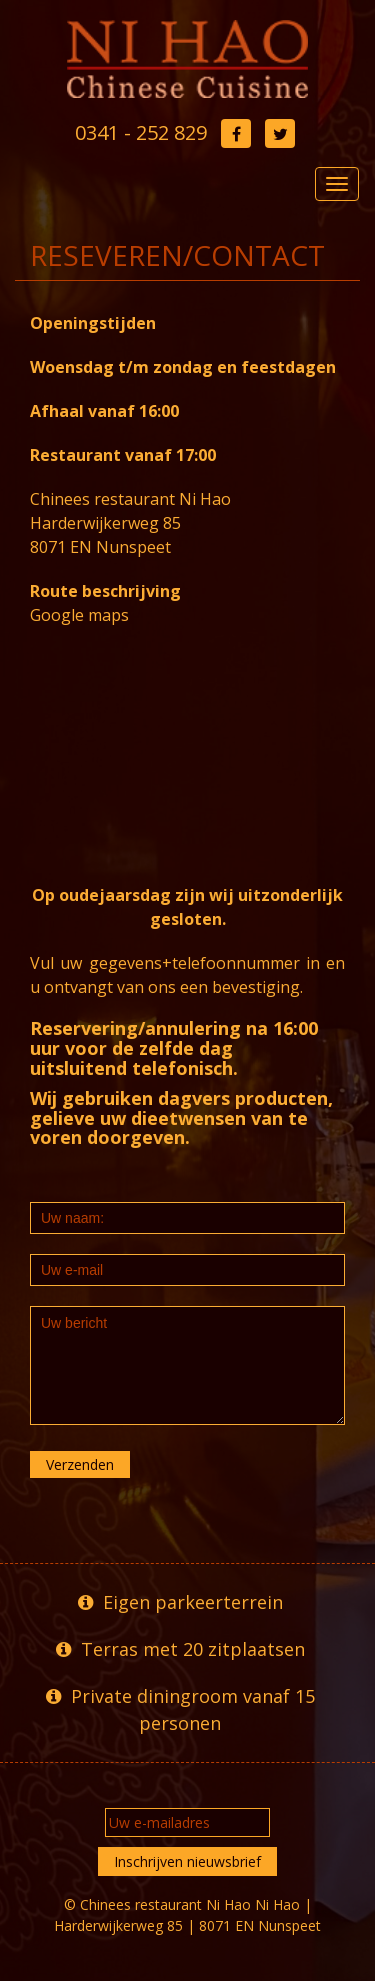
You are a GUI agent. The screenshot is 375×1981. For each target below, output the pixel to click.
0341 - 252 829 (141, 132)
